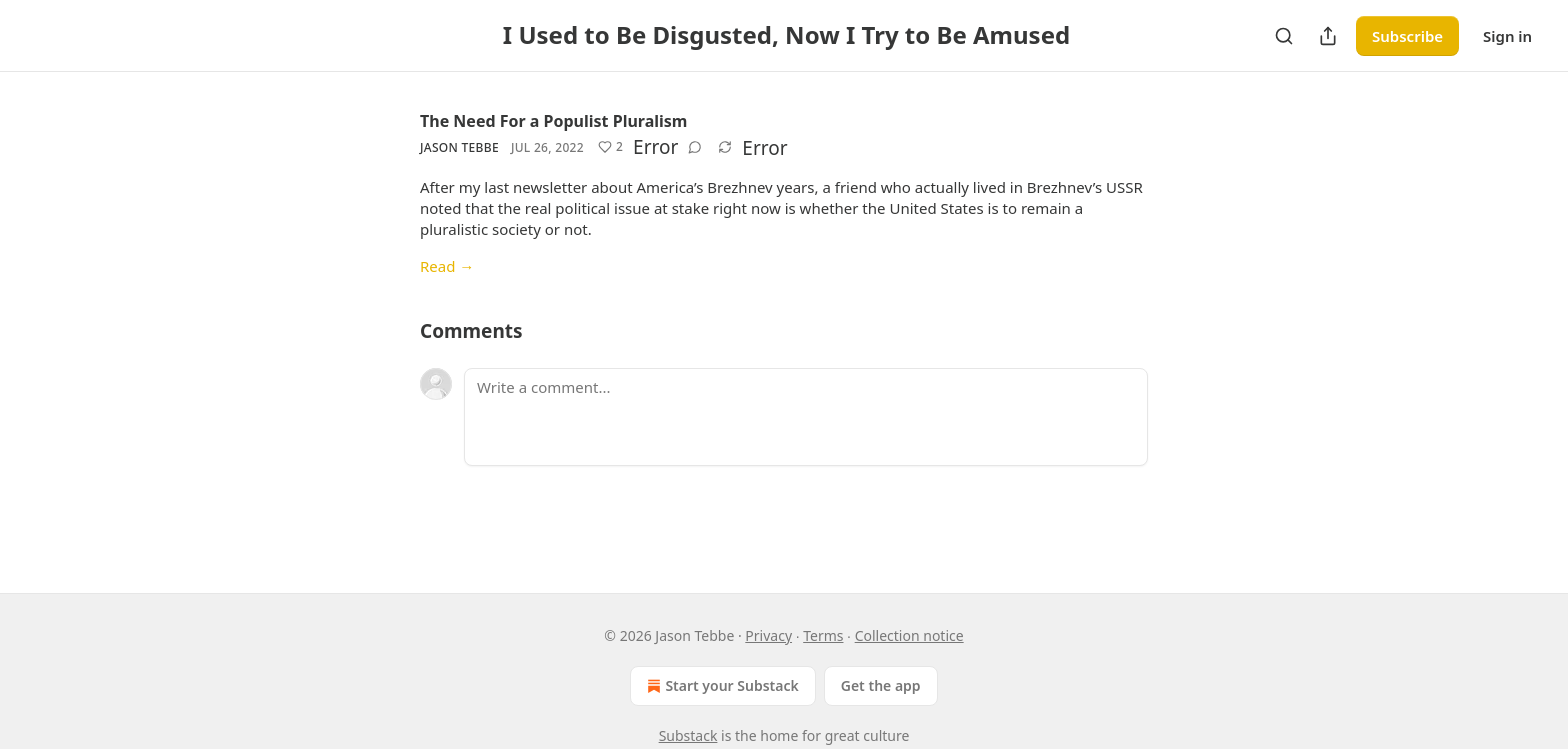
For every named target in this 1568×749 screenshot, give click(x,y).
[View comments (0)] (695, 147)
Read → (447, 266)
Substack (688, 735)
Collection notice (909, 635)
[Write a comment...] (806, 417)
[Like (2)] (610, 147)
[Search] (1284, 36)
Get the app (881, 685)
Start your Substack (720, 686)
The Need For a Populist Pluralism (553, 121)
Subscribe (1407, 36)
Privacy (768, 635)
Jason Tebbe (459, 147)
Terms (823, 635)
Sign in (1507, 36)
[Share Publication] (1328, 36)
